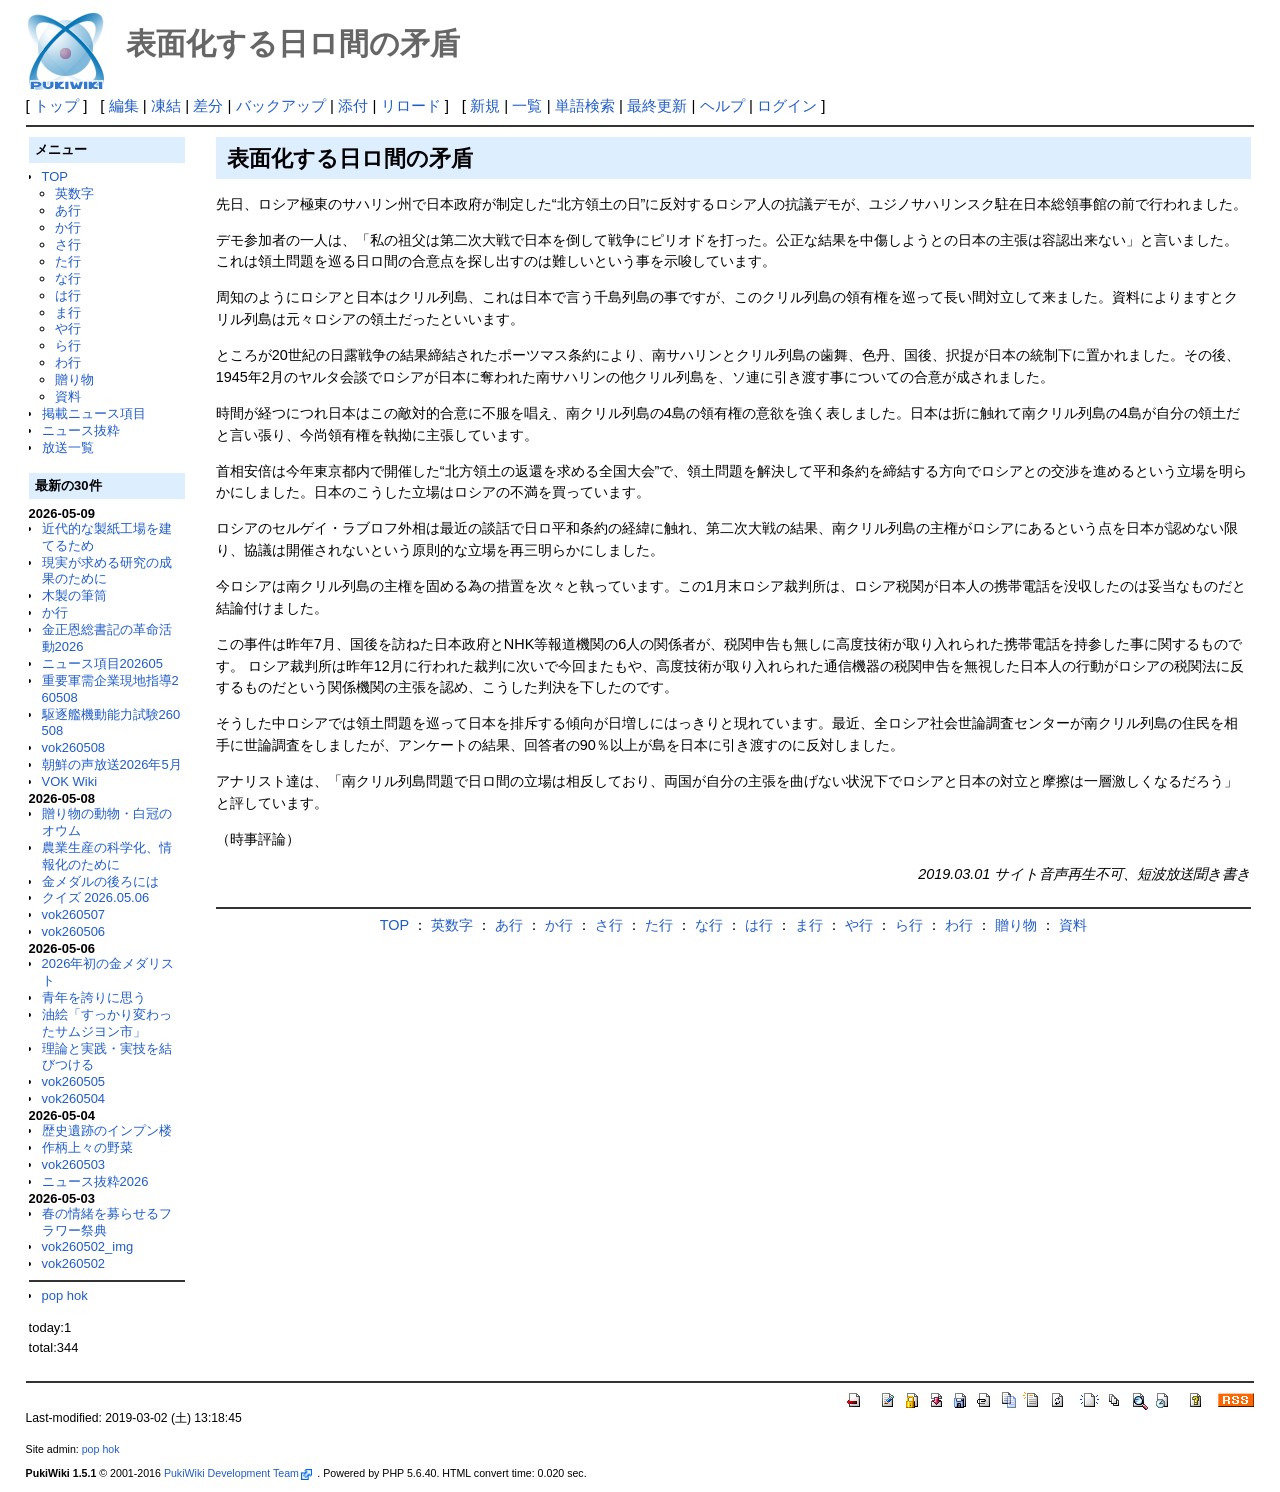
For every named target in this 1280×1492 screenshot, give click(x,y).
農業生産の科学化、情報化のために (107, 856)
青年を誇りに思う (94, 997)
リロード (411, 105)
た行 (68, 261)
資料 (68, 396)
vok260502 (74, 1263)
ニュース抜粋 (81, 430)
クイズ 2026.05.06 (96, 897)
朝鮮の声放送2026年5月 (112, 764)
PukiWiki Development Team (238, 1473)
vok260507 (74, 914)
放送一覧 (68, 447)
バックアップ (281, 105)
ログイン (787, 105)
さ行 (68, 244)
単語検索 (585, 105)
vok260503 (74, 1164)
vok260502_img (88, 1246)
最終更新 (657, 105)
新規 (485, 105)
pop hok (65, 1295)
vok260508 (74, 747)
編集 (124, 105)
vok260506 (74, 931)
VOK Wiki (70, 781)
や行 (68, 328)
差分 (208, 105)
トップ (56, 105)
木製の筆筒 (74, 595)
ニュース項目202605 (102, 663)
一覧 (527, 105)
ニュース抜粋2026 (95, 1181)
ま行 (68, 312)
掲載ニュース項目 (94, 413)
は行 (68, 295)
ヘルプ (722, 105)
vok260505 (74, 1081)
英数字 (74, 193)
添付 (353, 105)
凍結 (166, 105)
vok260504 (74, 1098)
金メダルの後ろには (100, 881)
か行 (68, 227)
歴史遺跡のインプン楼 (107, 1130)
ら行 (68, 345)
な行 (68, 278)
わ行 (68, 362)
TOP (55, 176)
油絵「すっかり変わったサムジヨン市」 (107, 1023)
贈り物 (74, 379)
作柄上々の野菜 (87, 1147)
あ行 (68, 210)
